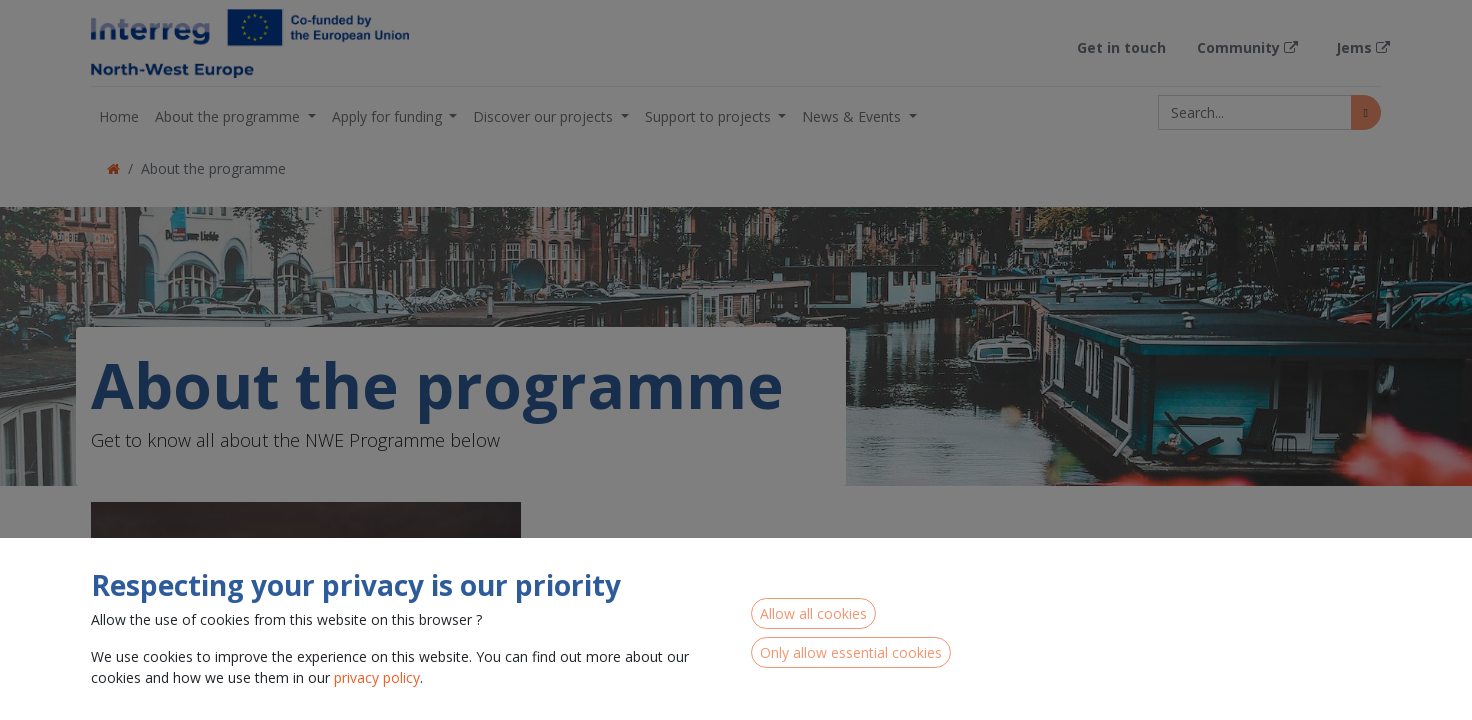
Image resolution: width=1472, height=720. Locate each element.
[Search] (1366, 112)
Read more (597, 699)
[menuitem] (119, 116)
